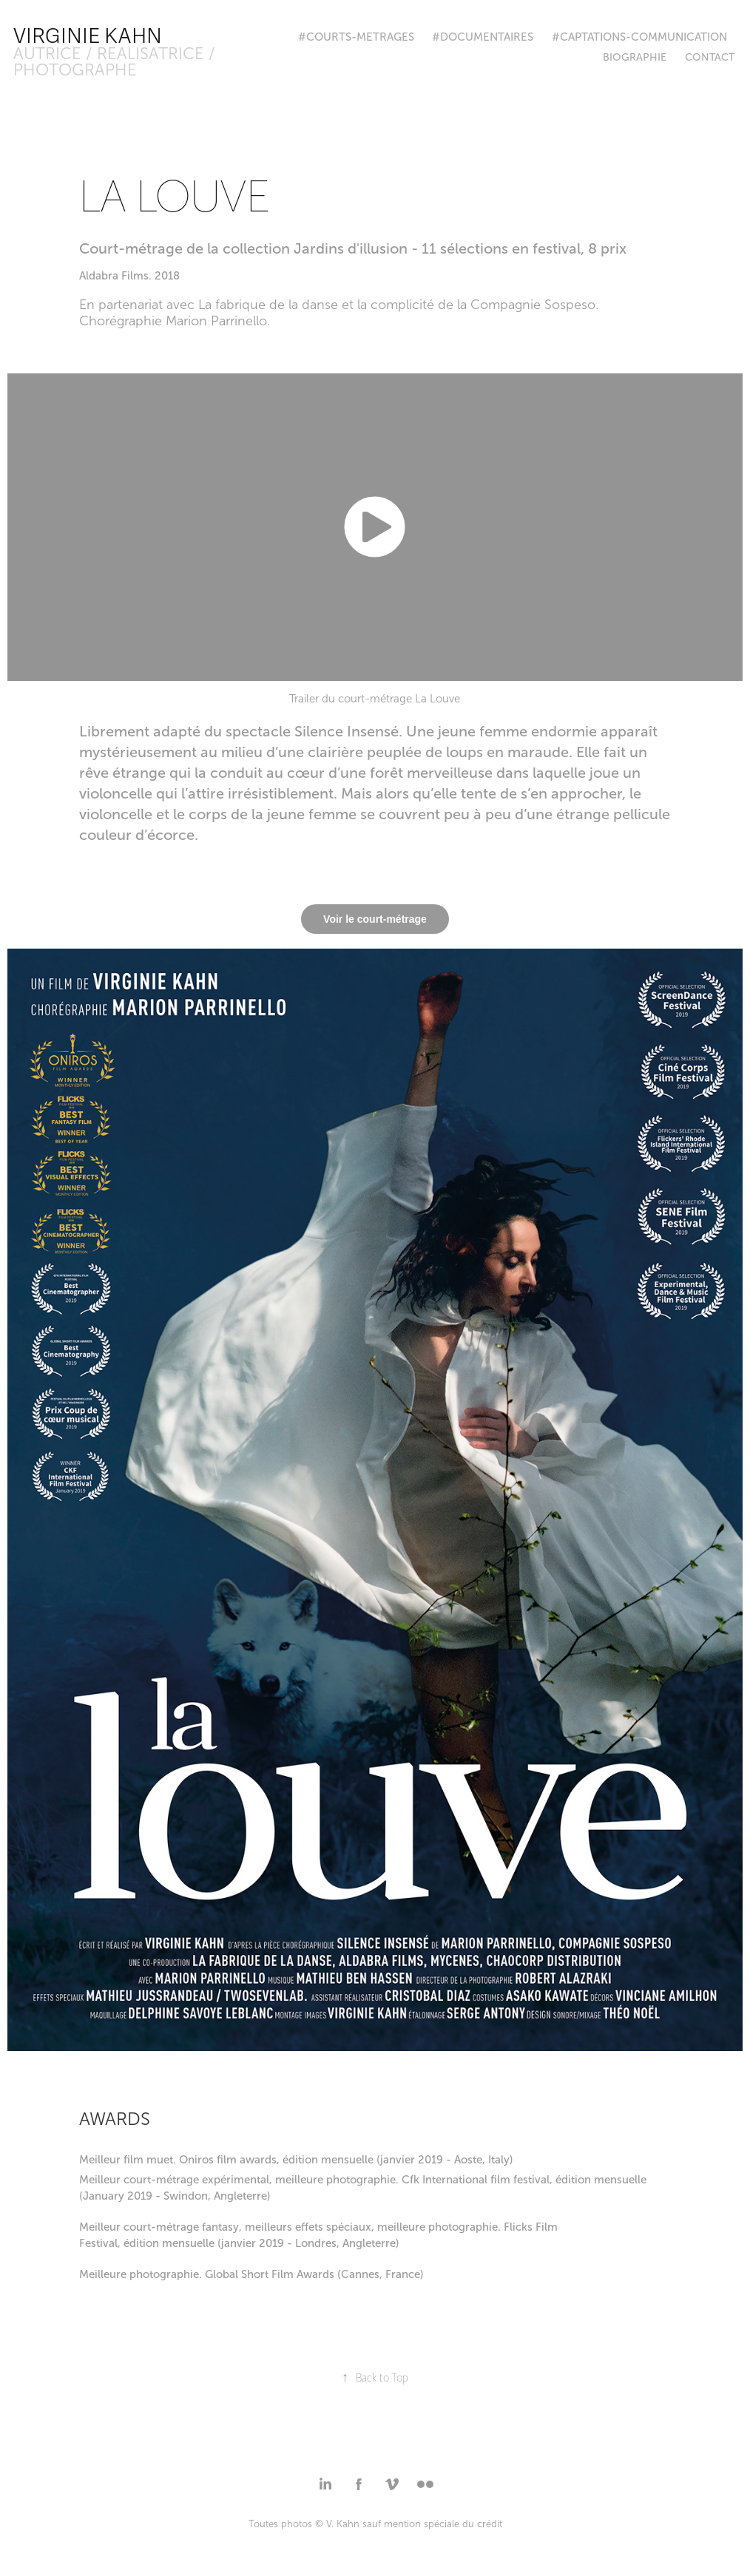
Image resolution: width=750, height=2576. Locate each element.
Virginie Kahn (87, 36)
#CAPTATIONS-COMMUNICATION (639, 37)
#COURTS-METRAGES (356, 37)
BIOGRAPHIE (634, 57)
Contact (709, 57)
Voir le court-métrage (375, 919)
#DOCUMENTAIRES (482, 37)
